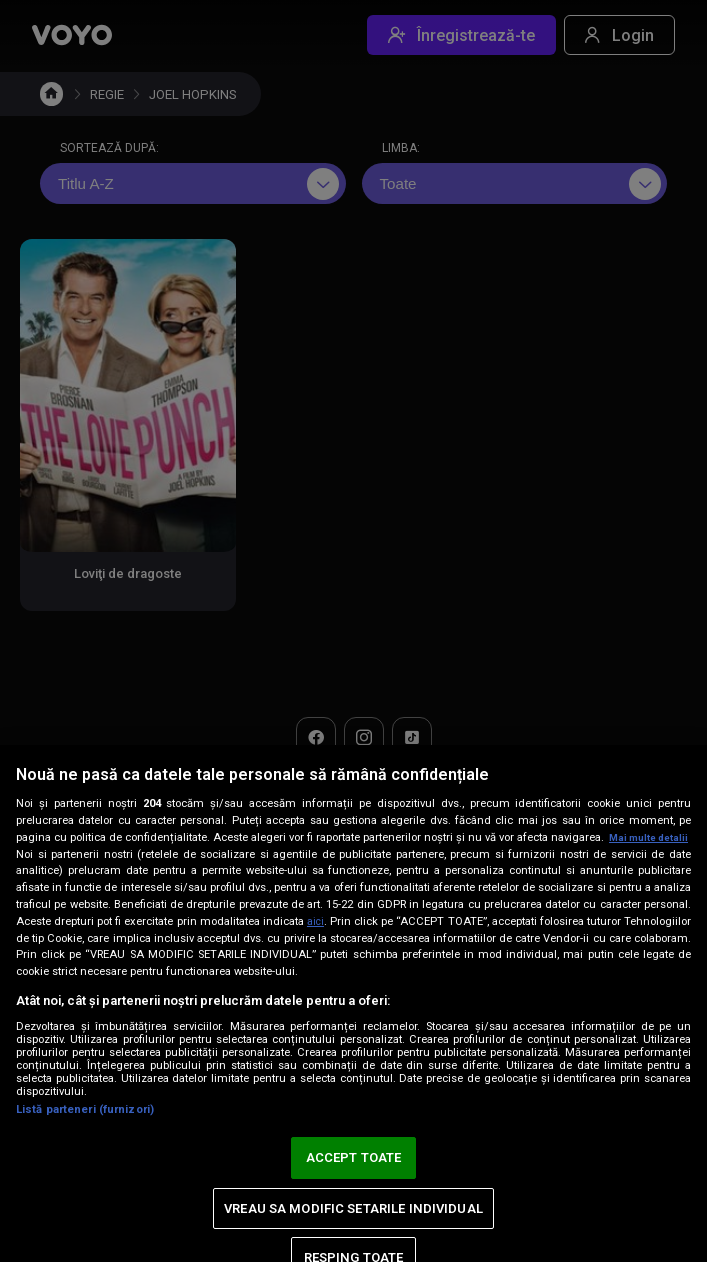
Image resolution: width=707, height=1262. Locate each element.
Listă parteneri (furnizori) (85, 1109)
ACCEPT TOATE (354, 1157)
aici (351, 921)
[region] (353, 995)
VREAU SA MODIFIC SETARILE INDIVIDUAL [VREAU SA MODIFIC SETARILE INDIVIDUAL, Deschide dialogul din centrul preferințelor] (353, 1208)
